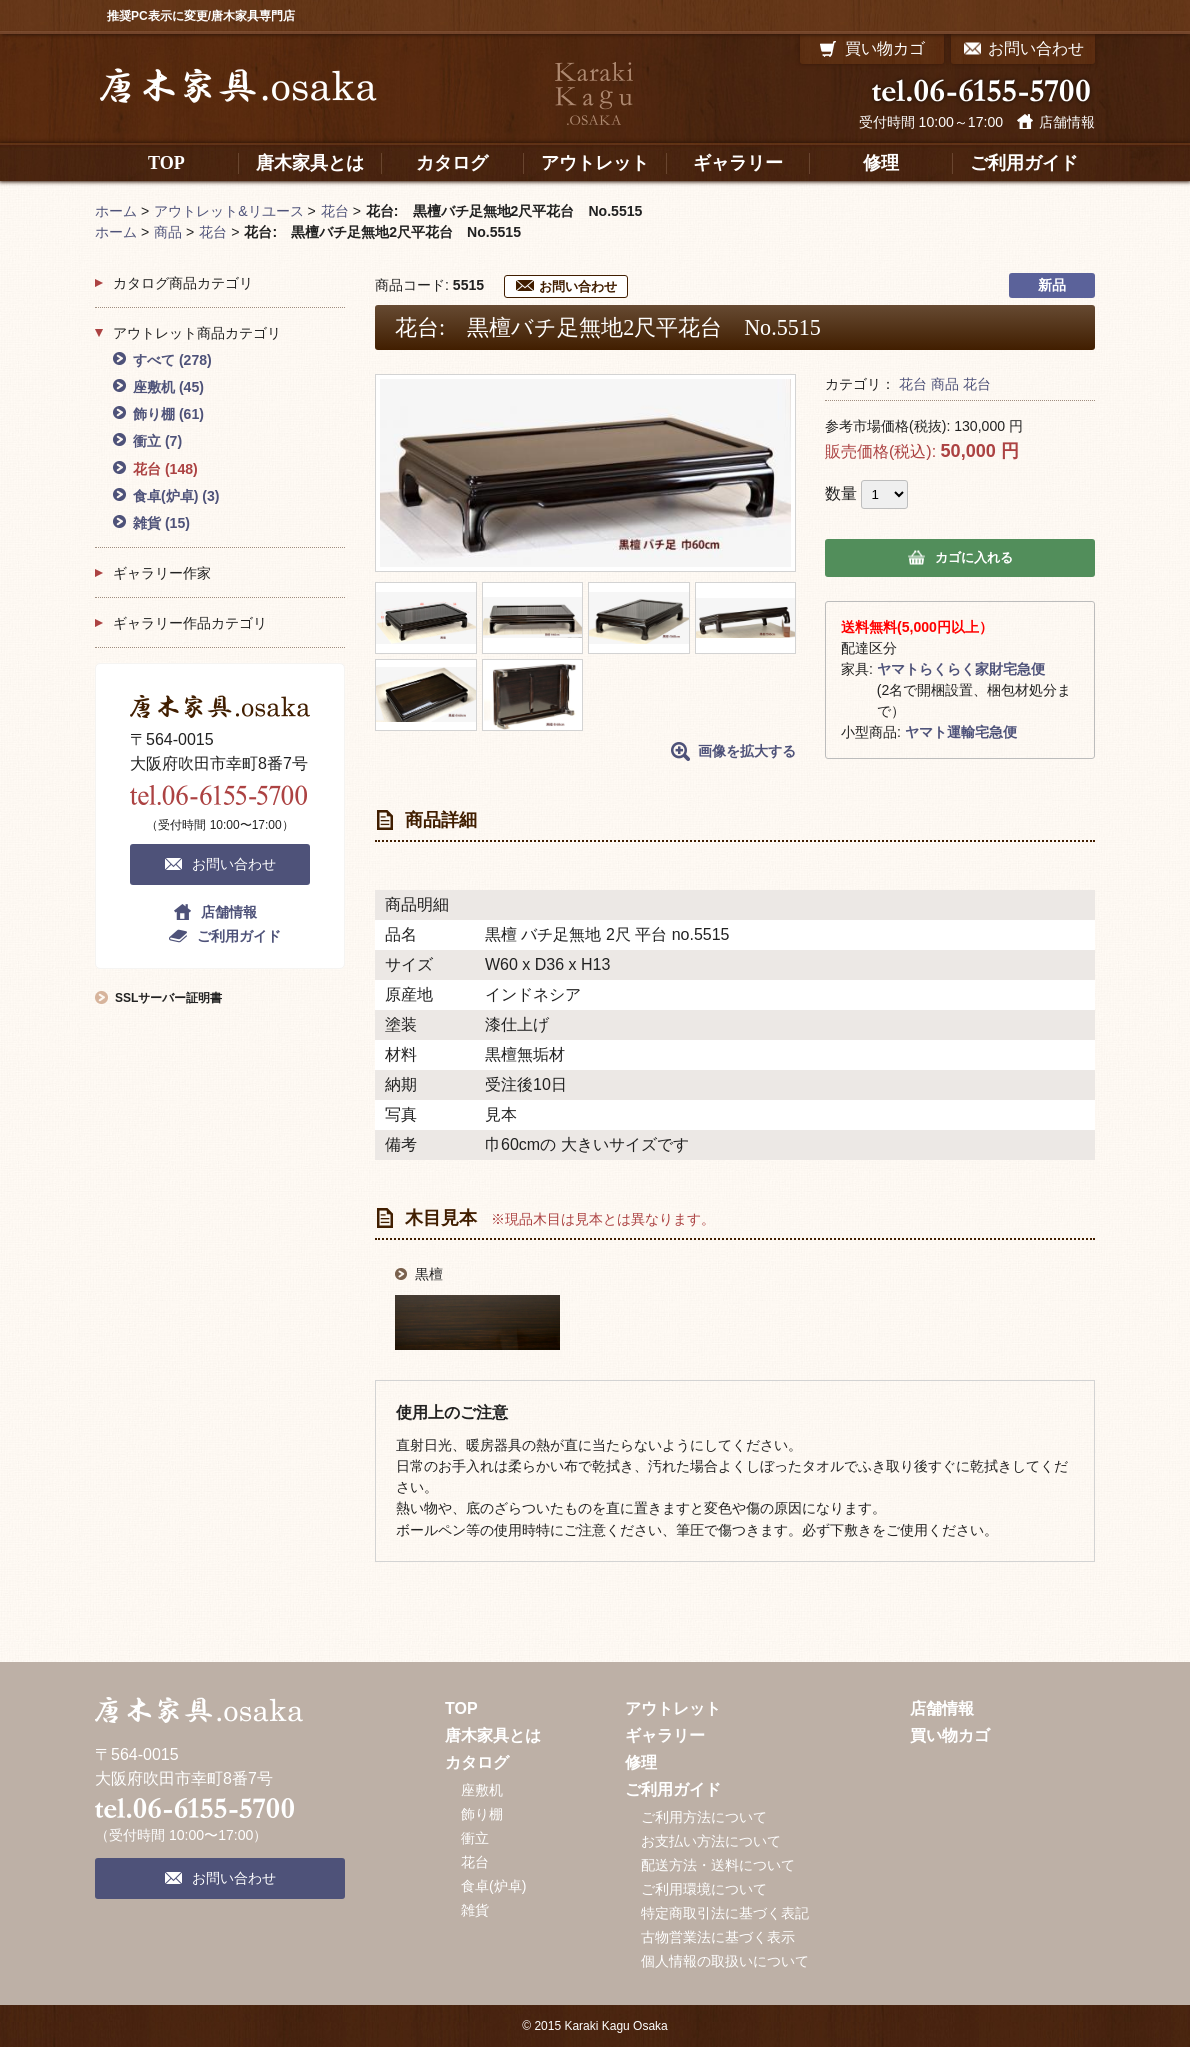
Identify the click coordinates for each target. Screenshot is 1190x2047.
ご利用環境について (704, 1889)
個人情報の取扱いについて (725, 1961)
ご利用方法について (704, 1817)
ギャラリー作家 (162, 573)
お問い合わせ (578, 286)
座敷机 (168, 387)
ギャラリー (665, 1735)
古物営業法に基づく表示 (718, 1937)
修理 (641, 1762)
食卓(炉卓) (176, 496)
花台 (913, 384)
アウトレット (673, 1708)
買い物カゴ (950, 1735)
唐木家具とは (493, 1735)
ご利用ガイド (239, 936)
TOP (461, 1708)
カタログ (477, 1762)
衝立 (157, 441)
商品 (945, 384)
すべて (172, 360)
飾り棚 (168, 414)
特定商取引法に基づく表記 (725, 1913)
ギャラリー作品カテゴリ (190, 623)
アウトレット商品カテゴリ (197, 333)
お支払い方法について (711, 1841)
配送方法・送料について (718, 1865)
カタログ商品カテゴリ (183, 283)
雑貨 (161, 523)
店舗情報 (1067, 122)
